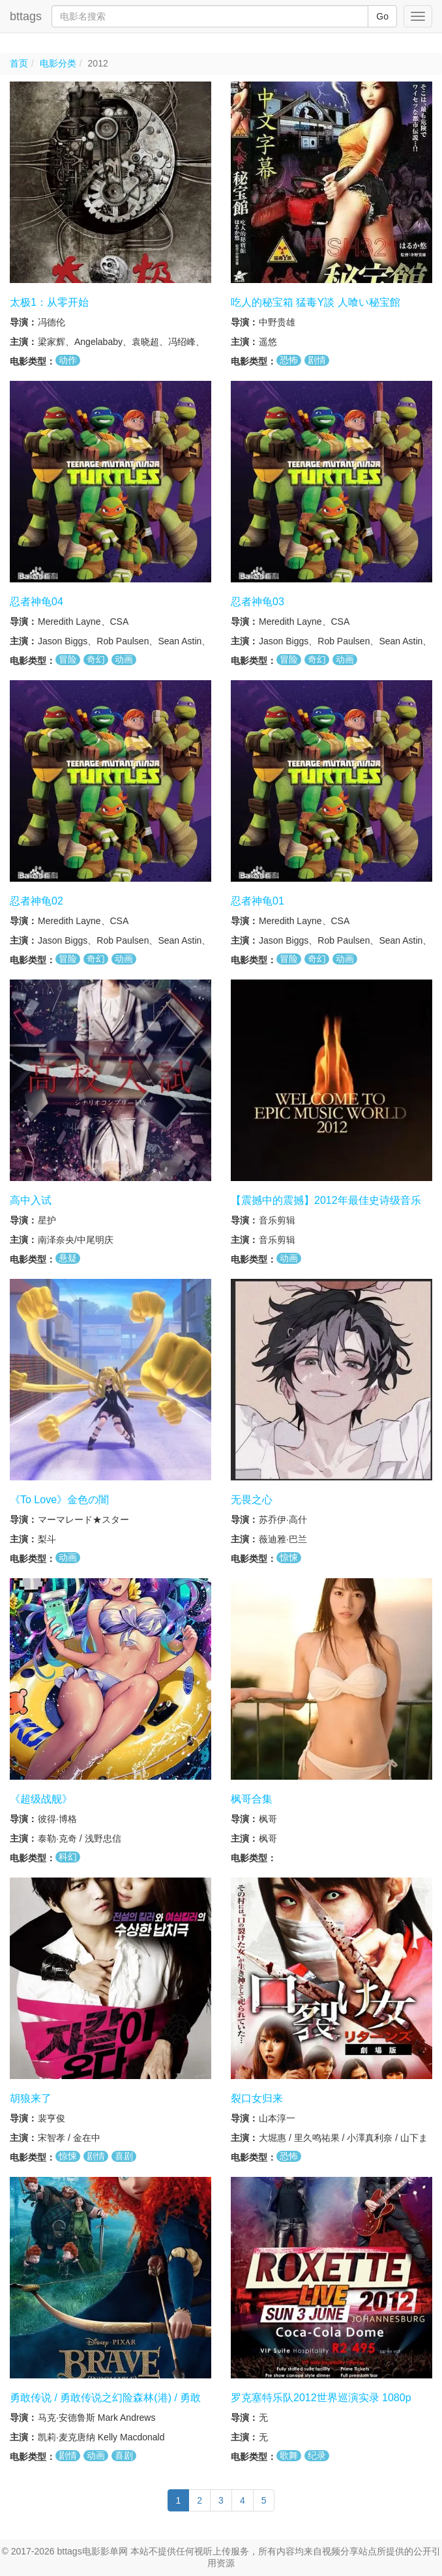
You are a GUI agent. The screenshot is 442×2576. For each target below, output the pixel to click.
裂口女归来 (257, 2098)
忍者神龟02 (36, 900)
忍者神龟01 (257, 900)
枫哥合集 (252, 1799)
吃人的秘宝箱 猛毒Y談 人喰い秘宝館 (315, 302)
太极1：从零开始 (49, 302)
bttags (26, 16)
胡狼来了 (31, 2098)
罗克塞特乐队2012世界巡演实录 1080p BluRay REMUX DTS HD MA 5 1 (321, 2404)
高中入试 (31, 1200)
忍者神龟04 (36, 601)
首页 (19, 63)
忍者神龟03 (257, 601)
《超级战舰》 (41, 1799)
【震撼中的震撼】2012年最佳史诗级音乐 (326, 1200)
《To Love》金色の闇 (59, 1499)
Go (382, 16)
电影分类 (58, 63)
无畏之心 (252, 1499)
